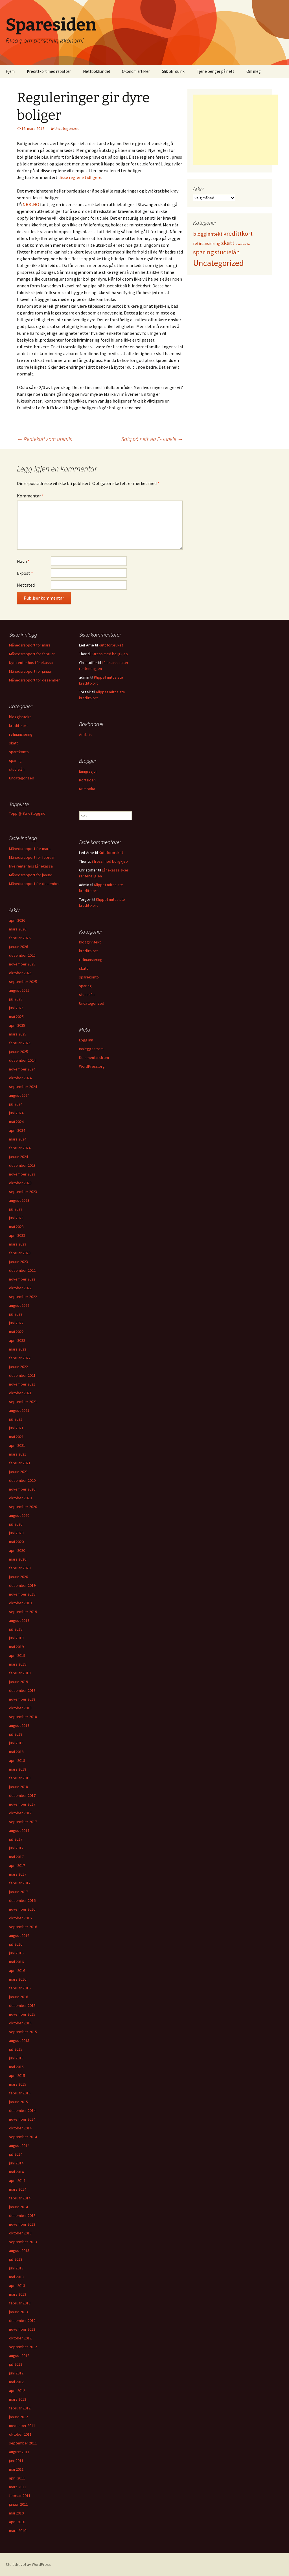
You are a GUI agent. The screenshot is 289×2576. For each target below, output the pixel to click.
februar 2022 (19, 1357)
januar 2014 (18, 2206)
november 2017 (22, 1804)
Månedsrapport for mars (30, 645)
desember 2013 (22, 2215)
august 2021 (19, 1410)
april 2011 (17, 2478)
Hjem (10, 71)
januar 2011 (18, 2504)
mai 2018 (16, 1751)
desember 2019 (22, 1585)
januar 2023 (18, 1261)
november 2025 (22, 964)
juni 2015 (16, 2058)
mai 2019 (16, 1646)
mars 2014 (17, 2189)
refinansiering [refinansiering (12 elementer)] (206, 243)
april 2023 (17, 1235)
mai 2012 (16, 2381)
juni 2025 (16, 1007)
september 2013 (23, 2241)
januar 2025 (18, 1051)
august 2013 (19, 2250)
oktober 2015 (20, 2023)
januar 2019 (18, 1681)
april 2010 (17, 2521)
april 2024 (17, 1130)
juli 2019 (15, 1629)
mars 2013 (17, 2294)
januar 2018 (18, 1786)
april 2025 (17, 1025)
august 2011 (19, 2451)
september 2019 (23, 1611)
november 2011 (22, 2425)
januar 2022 (18, 1366)
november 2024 (22, 1069)
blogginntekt (20, 716)
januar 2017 (18, 1891)
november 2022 (22, 1279)
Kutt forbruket (111, 645)
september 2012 (23, 2346)
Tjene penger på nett (215, 71)
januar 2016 (18, 1996)
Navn (23, 561)
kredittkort (18, 725)
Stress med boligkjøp (109, 653)
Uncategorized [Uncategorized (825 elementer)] (218, 263)
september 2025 (23, 981)
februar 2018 (19, 1777)
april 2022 (17, 1340)
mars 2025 (17, 1034)
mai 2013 (16, 2276)
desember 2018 (22, 1690)
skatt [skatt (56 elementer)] (228, 243)
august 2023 (19, 1200)
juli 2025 (15, 999)
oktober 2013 (20, 2233)
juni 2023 (16, 1217)
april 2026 (17, 920)
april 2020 (17, 1550)
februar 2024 (19, 1147)
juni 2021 (16, 1427)
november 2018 (22, 1699)
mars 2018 (17, 1769)
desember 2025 (22, 955)
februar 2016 (19, 1988)
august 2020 (19, 1515)
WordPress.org (92, 1066)
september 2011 (23, 2443)
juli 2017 (15, 1839)
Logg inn (86, 1040)
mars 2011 (17, 2486)
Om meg (253, 71)
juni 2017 (16, 1847)
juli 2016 (15, 1944)
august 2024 (19, 1095)
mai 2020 (16, 1541)
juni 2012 (16, 2373)
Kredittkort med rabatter (49, 71)
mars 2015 (17, 2084)
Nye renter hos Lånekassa (31, 662)
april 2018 (17, 1760)
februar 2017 (19, 1882)
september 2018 (23, 1716)
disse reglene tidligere (79, 177)
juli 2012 (15, 2364)
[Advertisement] (235, 130)
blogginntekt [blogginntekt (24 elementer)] (207, 234)
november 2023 (22, 1174)
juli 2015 (15, 2049)
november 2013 (22, 2224)
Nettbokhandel (96, 71)
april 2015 (17, 2075)
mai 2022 (16, 1331)
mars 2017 (17, 1874)
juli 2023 (15, 1209)
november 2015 (22, 2014)
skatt (13, 743)
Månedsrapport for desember (34, 680)
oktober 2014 (20, 2128)
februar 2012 (19, 2408)
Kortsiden (87, 780)
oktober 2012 (20, 2338)
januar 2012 (18, 2416)
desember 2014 (22, 2110)
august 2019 (19, 1620)
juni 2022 (16, 1322)
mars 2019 (17, 1664)
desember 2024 (22, 1060)
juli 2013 (15, 2259)
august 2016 (19, 1935)
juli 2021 (15, 1419)
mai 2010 (16, 2513)
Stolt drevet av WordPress (28, 2564)
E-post (25, 573)
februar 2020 (19, 1567)
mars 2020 (17, 1559)
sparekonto (19, 751)
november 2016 (22, 1909)
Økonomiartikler (136, 71)
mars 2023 (17, 1244)
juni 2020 (16, 1532)
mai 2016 (16, 1961)
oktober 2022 (20, 1287)
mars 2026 (17, 929)
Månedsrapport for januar (30, 671)
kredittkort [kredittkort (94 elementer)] (238, 233)
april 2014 (17, 2180)
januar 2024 (18, 1156)
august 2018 (19, 1725)
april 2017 (17, 1865)
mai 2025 (16, 1016)
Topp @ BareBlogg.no (27, 813)
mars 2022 (17, 1349)
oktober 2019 (20, 1602)
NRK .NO (31, 204)
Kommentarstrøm (94, 1057)
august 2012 (19, 2355)
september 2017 (23, 1821)
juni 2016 (16, 1953)
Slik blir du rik (173, 71)
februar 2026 (19, 937)
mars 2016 (17, 1979)
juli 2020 (15, 1524)
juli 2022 (15, 1314)
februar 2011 (19, 2495)
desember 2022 (22, 1270)
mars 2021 (17, 1454)
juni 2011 (16, 2460)
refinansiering (20, 734)
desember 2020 (22, 1480)
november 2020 (22, 1489)
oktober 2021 (20, 1392)
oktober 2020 (20, 1497)
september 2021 (23, 1401)
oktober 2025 (20, 972)
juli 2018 (15, 1734)
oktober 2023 (20, 1182)
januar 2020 (18, 1576)
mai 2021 (16, 1436)
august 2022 (19, 1305)
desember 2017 (22, 1795)
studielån (17, 769)
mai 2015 (16, 2066)
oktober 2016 (20, 1917)
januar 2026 (18, 946)
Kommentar (30, 496)
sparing (15, 760)
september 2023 (23, 1191)
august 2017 (19, 1830)
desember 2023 (22, 1165)
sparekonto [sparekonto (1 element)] (242, 244)
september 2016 (23, 1926)
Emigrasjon (88, 771)
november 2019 (22, 1594)
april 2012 (17, 2390)
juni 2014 (16, 2163)
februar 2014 (19, 2198)
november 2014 (22, 2119)
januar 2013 (18, 2311)
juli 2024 (15, 1104)
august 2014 (19, 2145)
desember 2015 (22, 2005)
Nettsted (26, 585)
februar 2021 (19, 1462)
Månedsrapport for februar (32, 653)
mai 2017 (16, 1856)
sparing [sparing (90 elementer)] (203, 252)
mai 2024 (16, 1121)
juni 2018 (16, 1742)
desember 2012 (22, 2320)
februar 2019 (19, 1672)
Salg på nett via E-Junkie (152, 438)
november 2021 (22, 1384)
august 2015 (19, 2040)
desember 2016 (22, 1900)
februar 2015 (19, 2093)
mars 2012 (17, 2399)
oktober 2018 (20, 1707)
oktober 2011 (20, 2434)
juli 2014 (15, 2154)
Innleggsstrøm (91, 1048)
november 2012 (22, 2329)
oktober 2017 (20, 1812)
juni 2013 (16, 2268)
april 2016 (17, 1970)
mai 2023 (16, 1226)
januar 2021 (18, 1471)
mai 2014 (16, 2171)
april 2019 (17, 1655)
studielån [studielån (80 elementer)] (227, 252)
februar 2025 (19, 1042)
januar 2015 (18, 2101)
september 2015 (23, 2031)
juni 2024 (16, 1112)
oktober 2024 (20, 1077)
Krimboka (87, 788)
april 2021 (17, 1445)
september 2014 (23, 2136)
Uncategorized (67, 128)
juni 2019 (16, 1637)
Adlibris (85, 734)
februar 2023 (19, 1252)
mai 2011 (16, 2469)
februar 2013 (19, 2303)
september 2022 (23, 1296)
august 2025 (19, 990)
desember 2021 (22, 1375)
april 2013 (17, 2285)
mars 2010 (17, 2530)
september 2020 (23, 1506)
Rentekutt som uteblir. (44, 438)
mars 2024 (17, 1139)
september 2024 (23, 1086)
